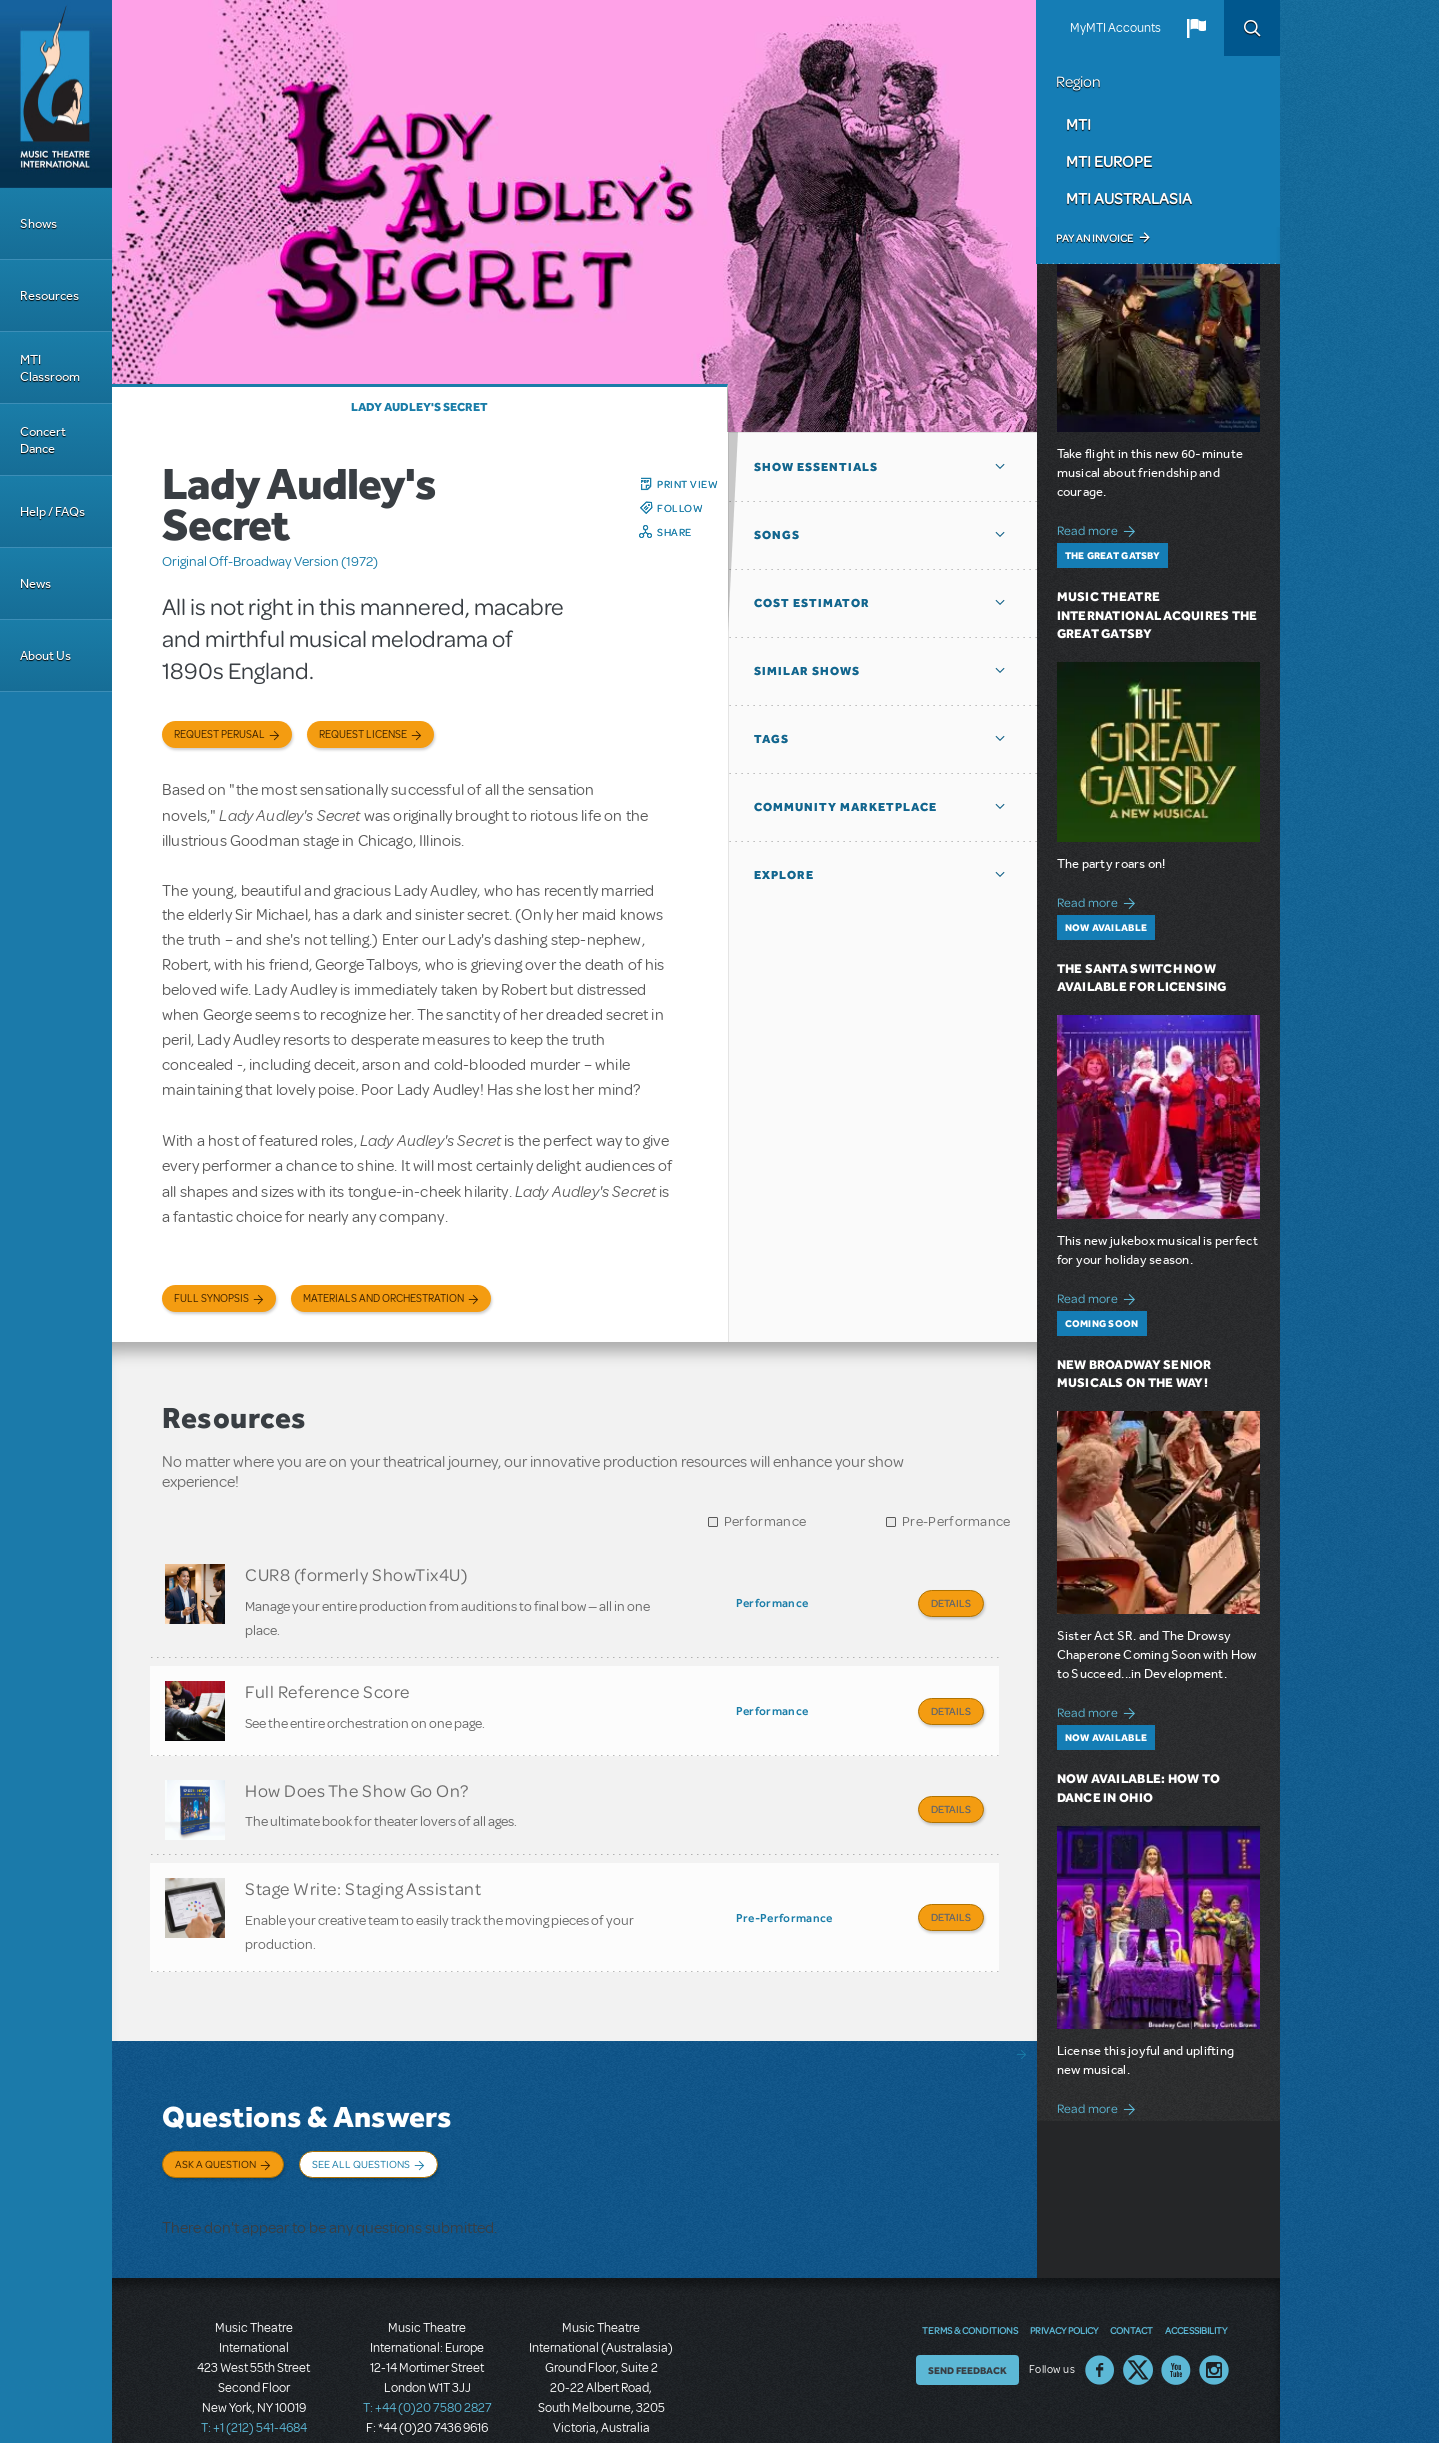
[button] (1196, 28)
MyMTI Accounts (1115, 28)
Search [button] (1252, 28)
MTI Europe (1109, 161)
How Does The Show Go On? (357, 1773)
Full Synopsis (211, 1298)
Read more (1099, 528)
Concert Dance (43, 440)
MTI (1078, 124)
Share (674, 532)
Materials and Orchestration (383, 1298)
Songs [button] (777, 535)
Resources (49, 295)
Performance (765, 1521)
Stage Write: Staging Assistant (363, 1863)
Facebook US (1100, 2315)
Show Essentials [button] (816, 467)
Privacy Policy (1064, 2275)
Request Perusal (219, 734)
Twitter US (1138, 2315)
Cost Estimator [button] (812, 603)
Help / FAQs (52, 511)
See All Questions (361, 2129)
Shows (38, 223)
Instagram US (1214, 2315)
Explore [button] (784, 875)
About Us (45, 655)
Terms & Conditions (970, 2275)
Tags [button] (771, 739)
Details (951, 1603)
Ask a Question (215, 2129)
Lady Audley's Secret (419, 407)
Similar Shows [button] (807, 671)
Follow (680, 508)
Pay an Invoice (1094, 238)
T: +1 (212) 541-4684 (254, 2373)
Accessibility (1196, 2275)
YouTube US (1176, 2315)
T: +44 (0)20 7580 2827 (427, 2353)
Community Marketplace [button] (845, 807)
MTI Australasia (1129, 198)
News (35, 583)
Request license (363, 734)
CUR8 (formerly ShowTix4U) (356, 1574)
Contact (1131, 2275)
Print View (687, 484)
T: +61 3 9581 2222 (601, 2393)
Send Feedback (967, 2315)
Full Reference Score (327, 1683)
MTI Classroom (50, 368)
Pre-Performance (956, 1521)
